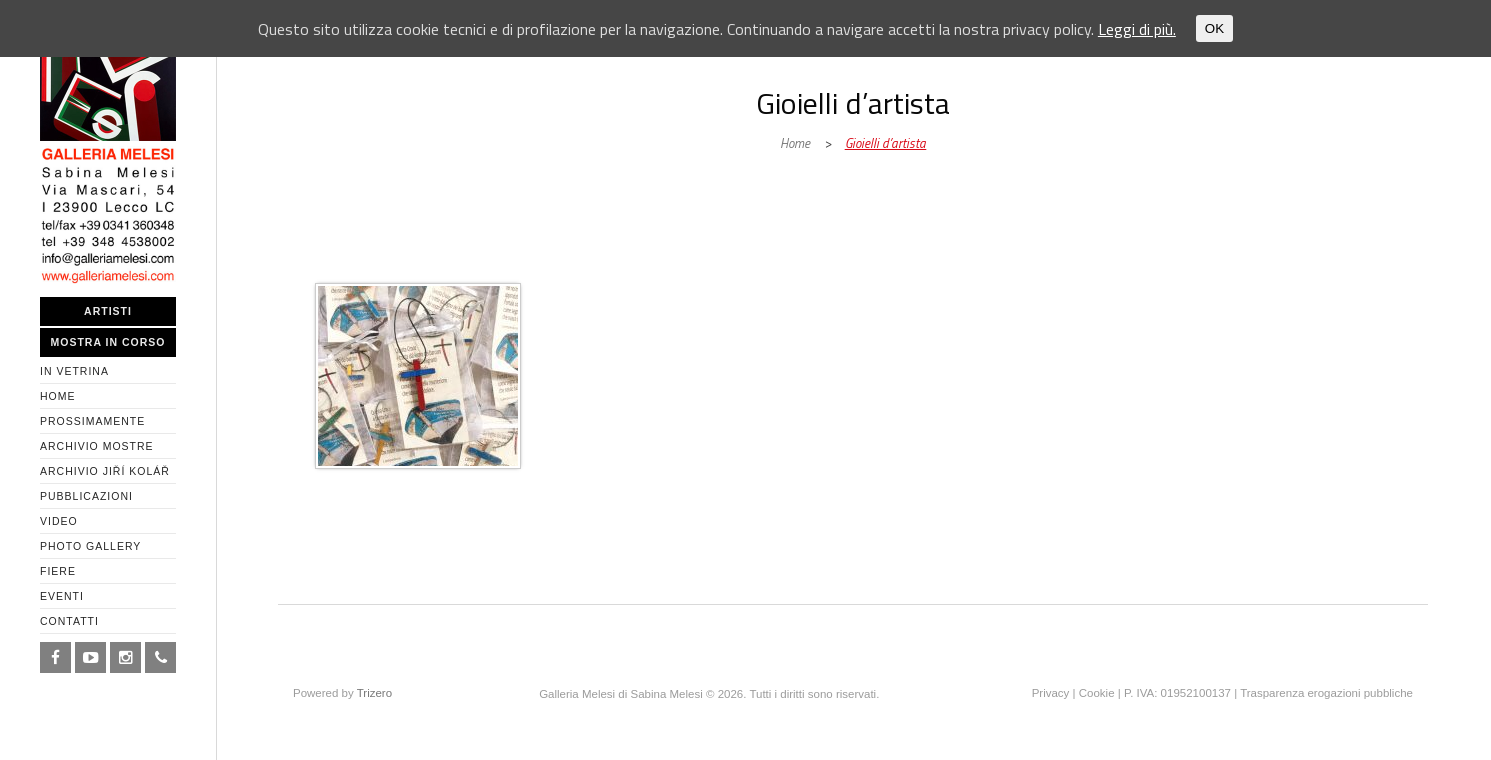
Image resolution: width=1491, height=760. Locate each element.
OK (1214, 28)
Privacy (1051, 693)
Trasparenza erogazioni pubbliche (1326, 693)
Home (795, 143)
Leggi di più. (1137, 29)
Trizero (374, 693)
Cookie (1097, 693)
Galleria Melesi (450, 262)
